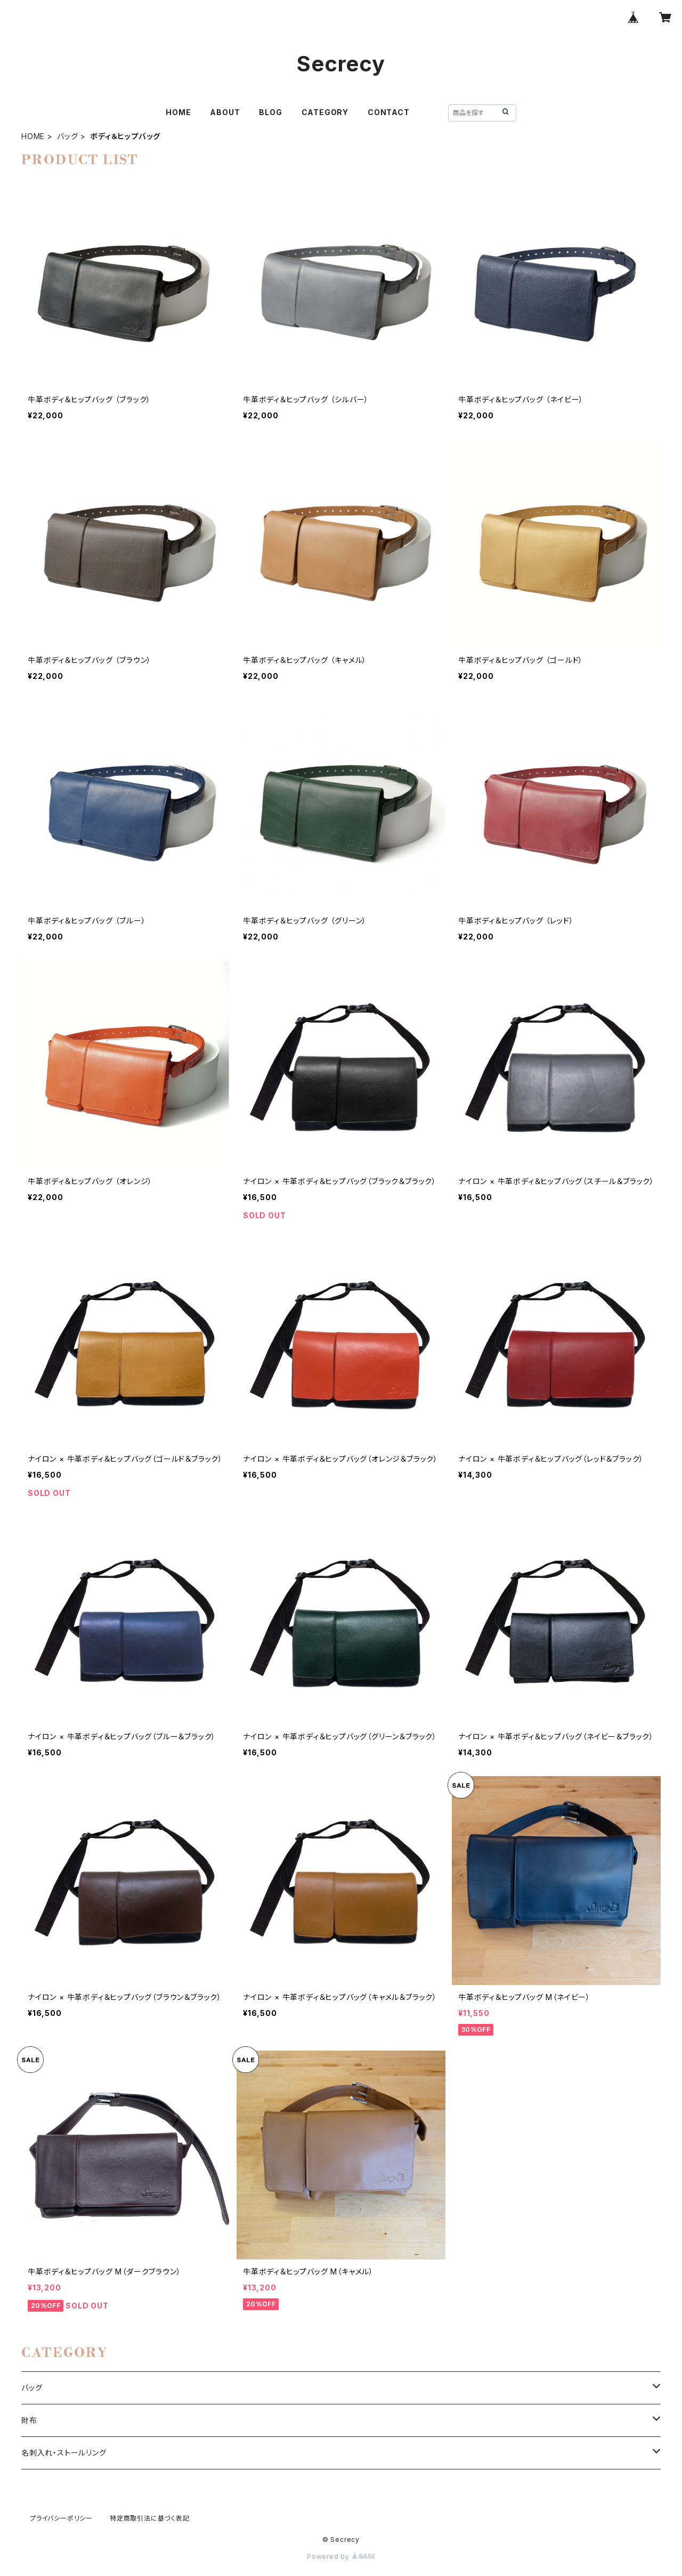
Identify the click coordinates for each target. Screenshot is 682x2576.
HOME (178, 112)
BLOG (270, 112)
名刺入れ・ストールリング (64, 2452)
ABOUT (225, 112)
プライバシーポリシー (61, 2518)
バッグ (67, 136)
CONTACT (389, 112)
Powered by (341, 2557)
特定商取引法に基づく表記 (150, 2518)
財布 (29, 2420)
